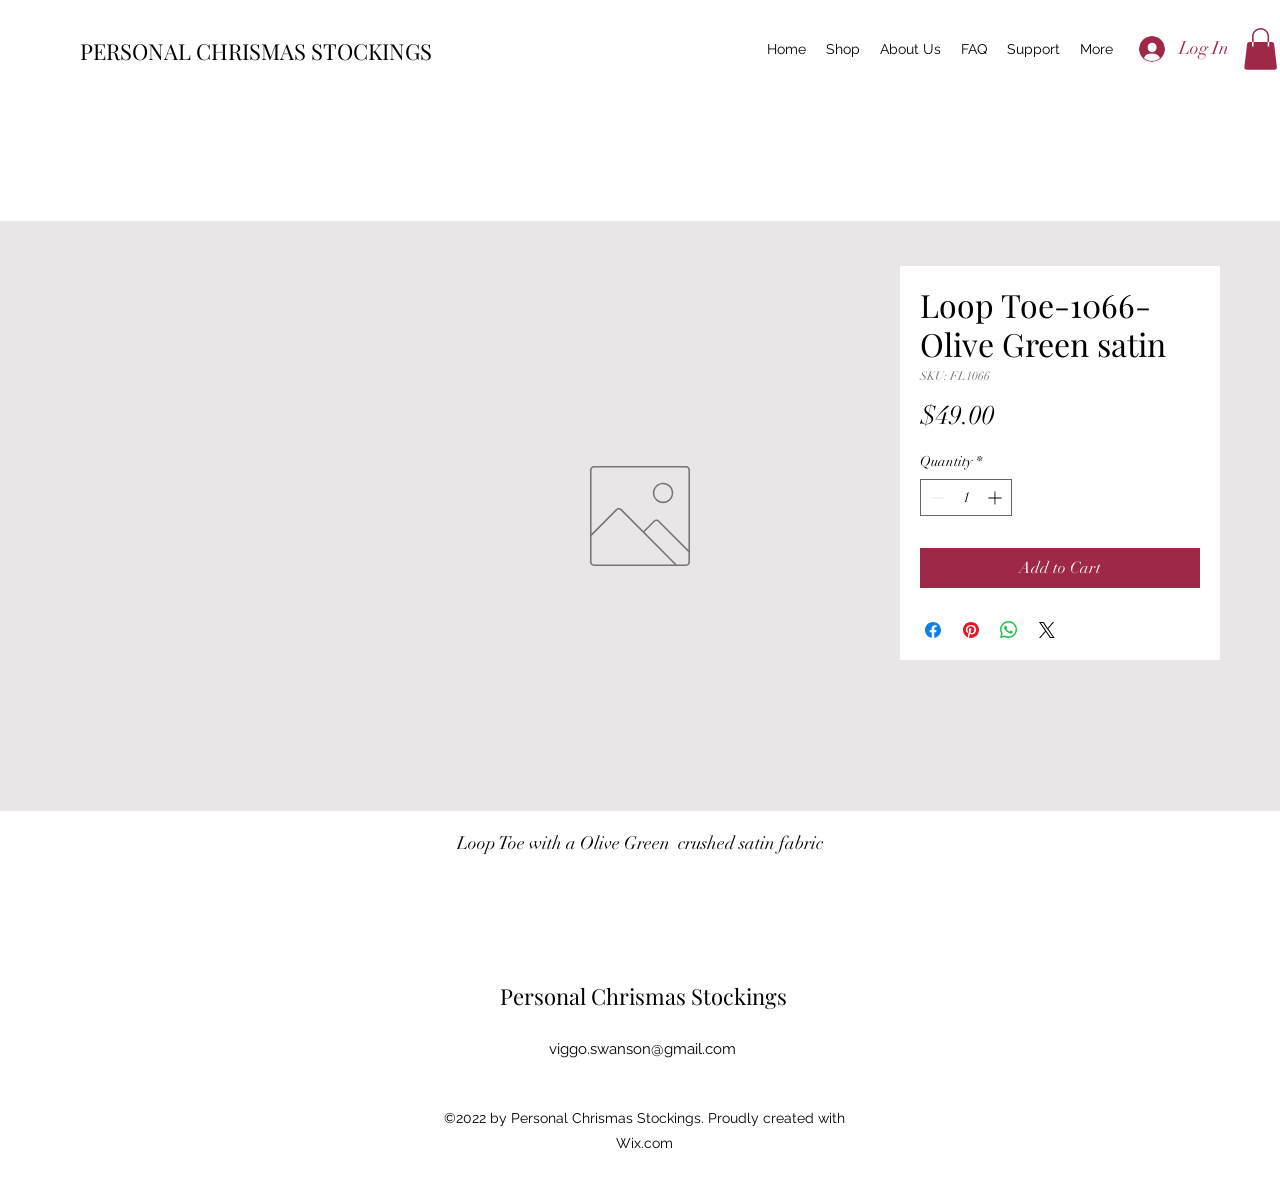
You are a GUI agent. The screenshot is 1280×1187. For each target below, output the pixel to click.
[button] (1260, 49)
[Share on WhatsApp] (1009, 630)
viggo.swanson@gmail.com (642, 1049)
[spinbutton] (966, 497)
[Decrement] (935, 497)
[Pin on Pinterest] (971, 630)
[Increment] (996, 497)
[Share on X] (1047, 630)
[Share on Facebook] (933, 630)
